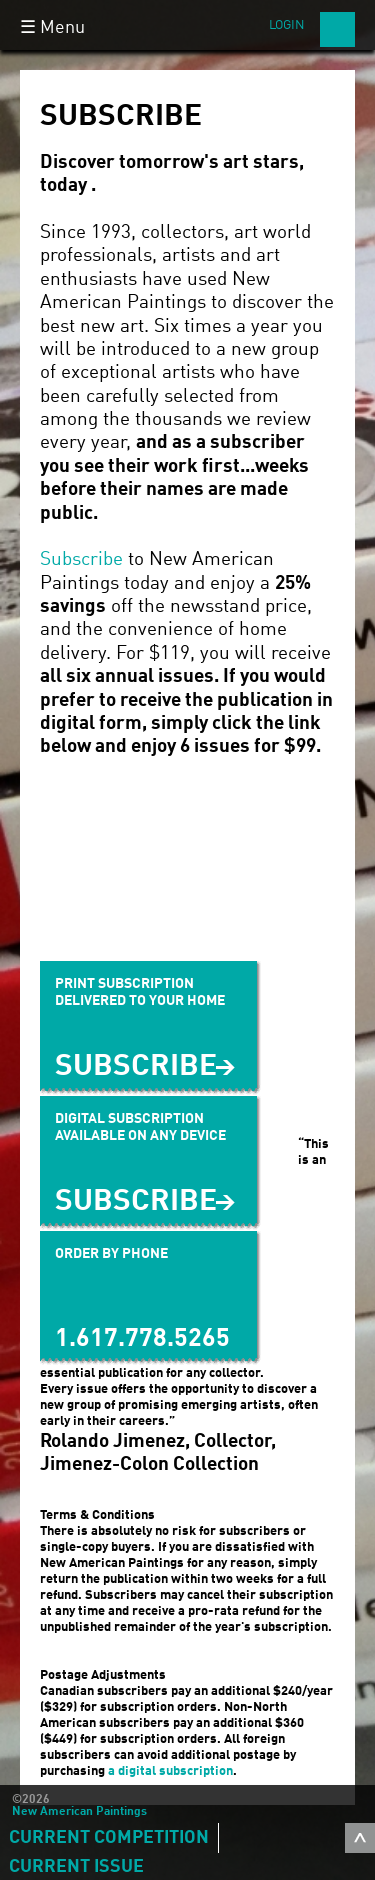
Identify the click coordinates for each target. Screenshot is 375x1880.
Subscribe (81, 559)
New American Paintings (79, 1812)
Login (287, 25)
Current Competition (109, 1838)
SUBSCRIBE (136, 1202)
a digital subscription (170, 1771)
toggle (360, 1838)
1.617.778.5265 (142, 1339)
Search (337, 29)
